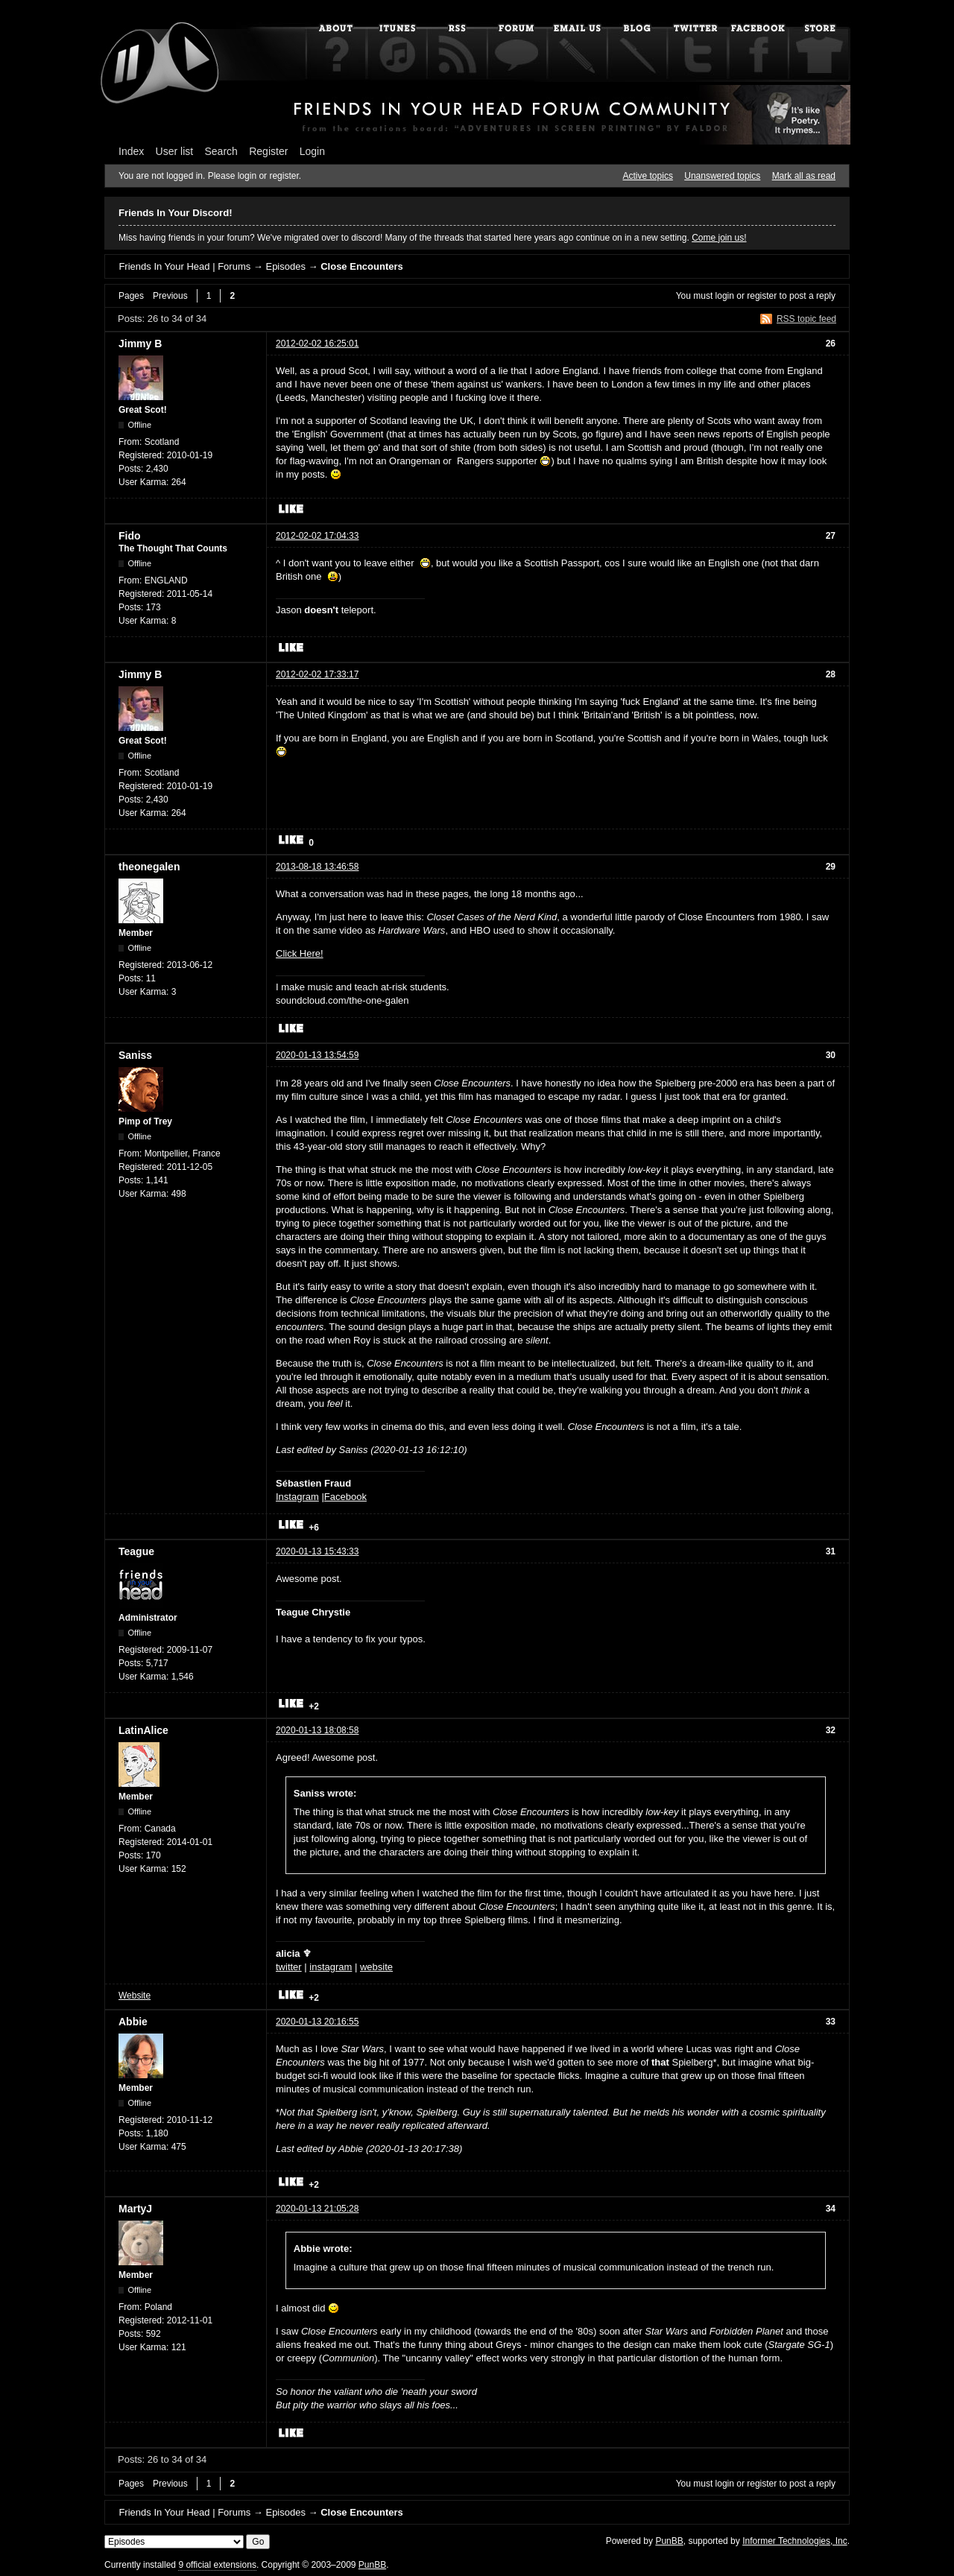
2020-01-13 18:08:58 (317, 1730)
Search (221, 151)
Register (268, 151)
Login (312, 151)
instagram (330, 1966)
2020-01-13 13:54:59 (317, 1055)
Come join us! (719, 237)
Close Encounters (361, 266)
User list (175, 151)
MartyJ (135, 2209)
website (376, 1966)
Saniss (135, 1055)
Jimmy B (140, 343)
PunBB (669, 2541)
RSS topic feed (806, 319)
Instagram (297, 1496)
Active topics (648, 176)
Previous (170, 296)
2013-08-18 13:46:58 (317, 866)
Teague (136, 1551)
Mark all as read (803, 176)
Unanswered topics (722, 176)
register (762, 296)
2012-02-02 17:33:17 (317, 674)
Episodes (285, 266)
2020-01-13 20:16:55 (317, 2021)
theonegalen (149, 867)
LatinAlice (143, 1730)
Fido (130, 536)
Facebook (345, 1496)
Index (131, 151)
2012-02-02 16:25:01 (317, 343)
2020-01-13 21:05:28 (317, 2208)
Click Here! (299, 953)
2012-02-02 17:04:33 (317, 536)
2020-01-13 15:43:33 (317, 1551)
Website (135, 1995)
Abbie (133, 2022)
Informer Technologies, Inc (794, 2541)
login (725, 296)
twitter (289, 1966)
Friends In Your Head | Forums (184, 266)
